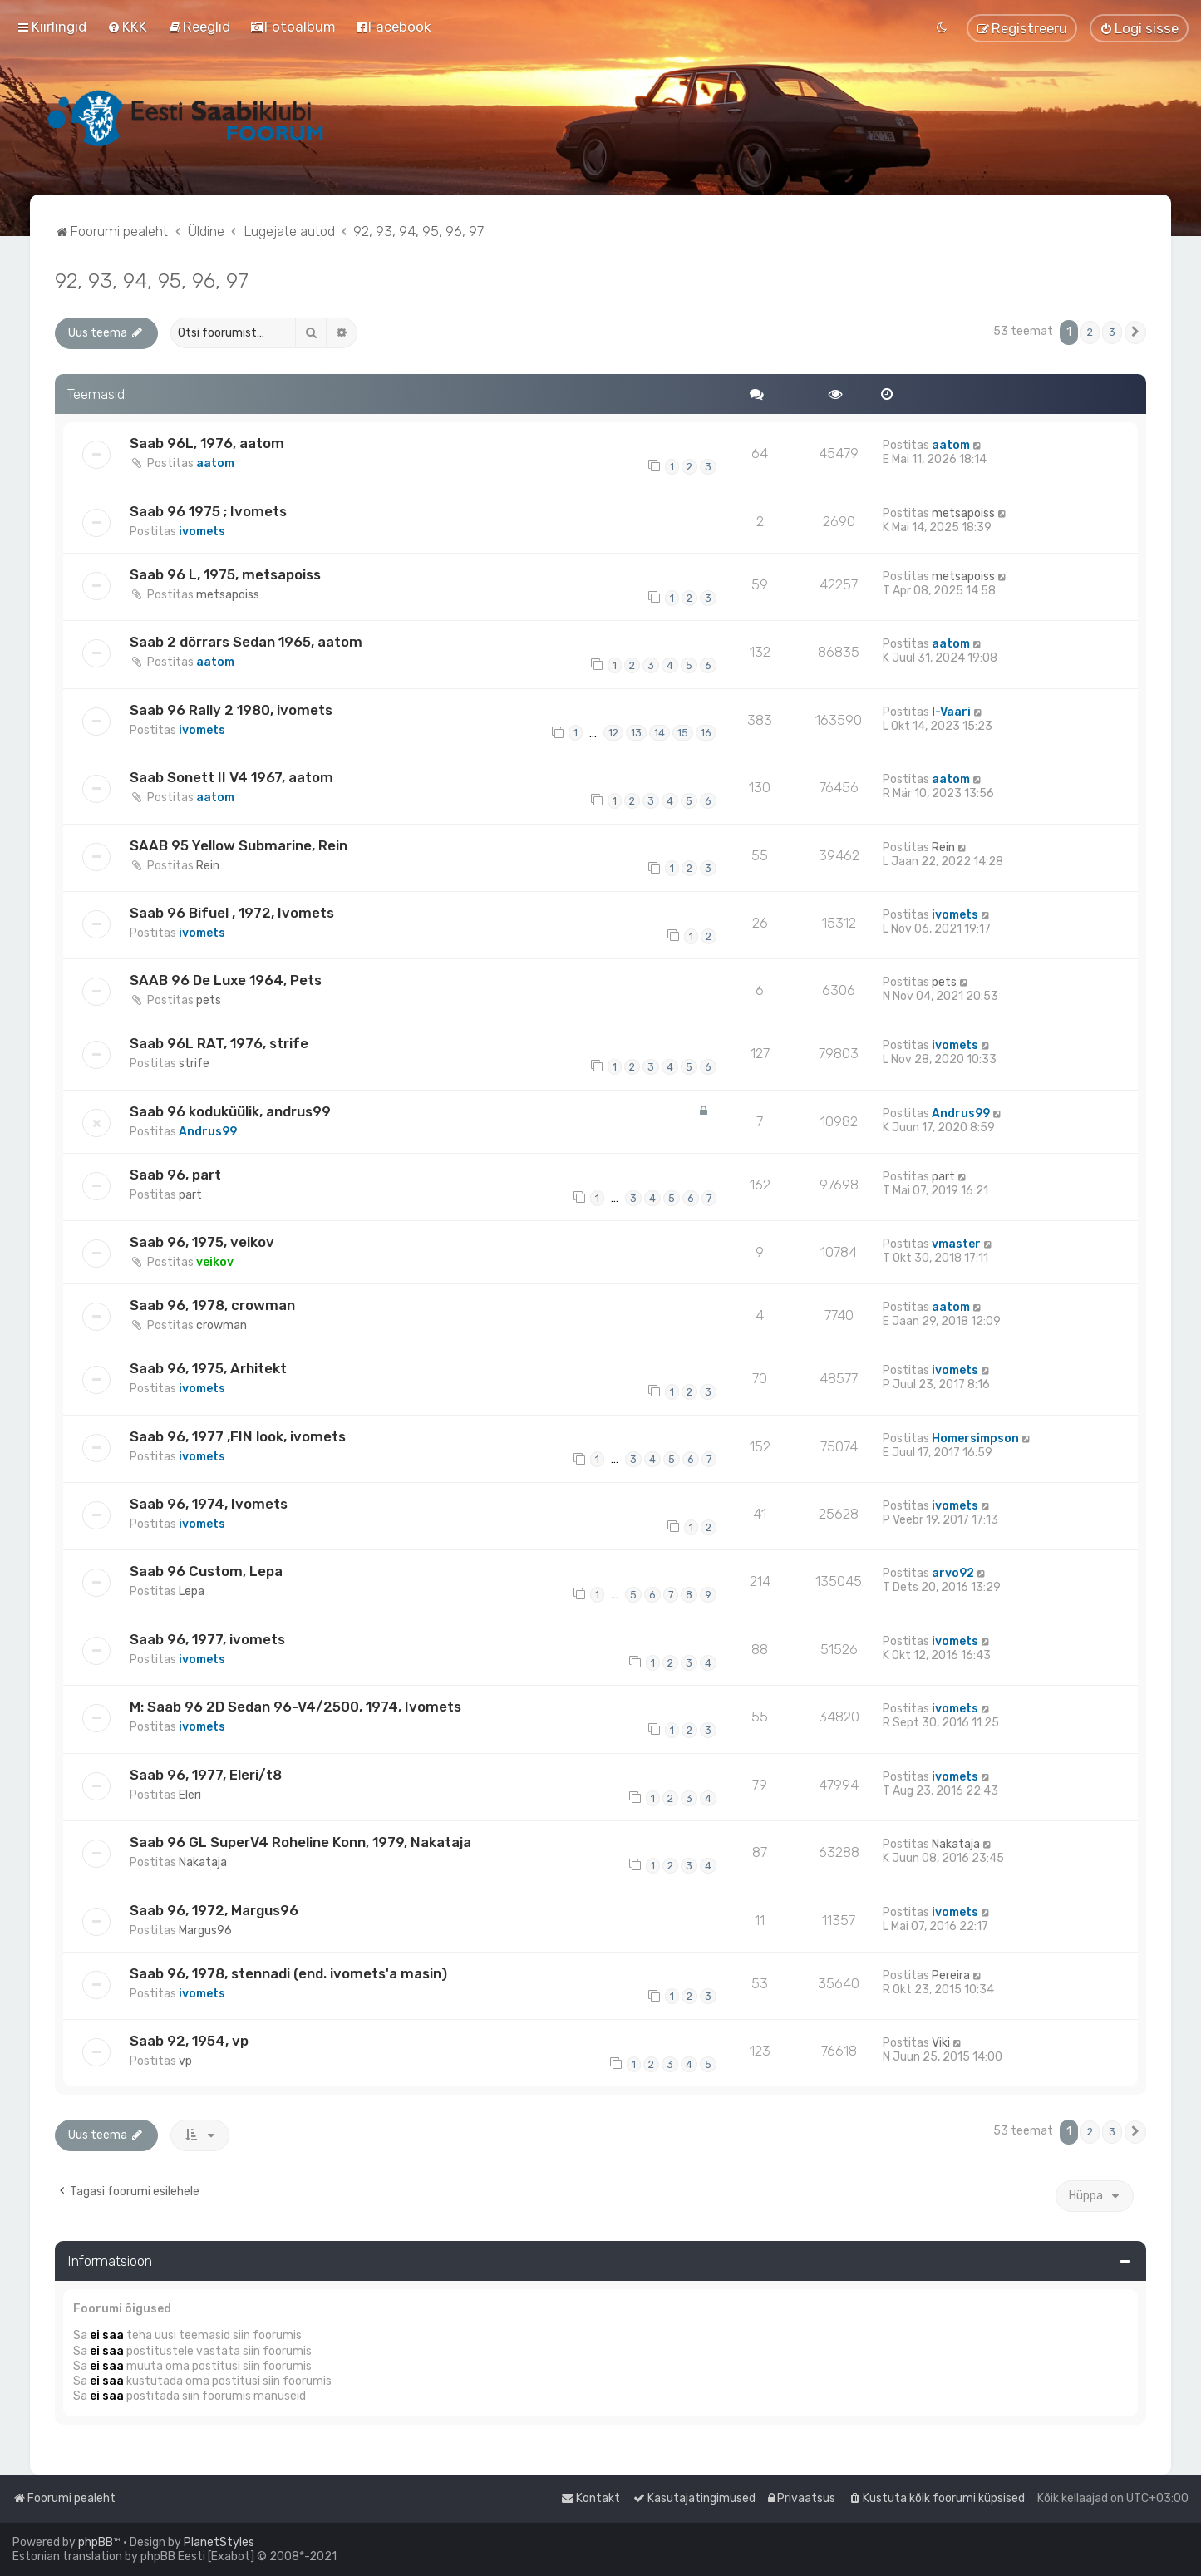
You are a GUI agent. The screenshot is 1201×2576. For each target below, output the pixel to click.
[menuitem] (127, 26)
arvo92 (953, 1573)
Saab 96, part (175, 1174)
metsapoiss (963, 513)
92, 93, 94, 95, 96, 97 (152, 280)
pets (208, 1000)
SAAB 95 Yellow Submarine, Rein (238, 845)
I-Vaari (951, 712)
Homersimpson (975, 1438)
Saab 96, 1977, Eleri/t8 (206, 1774)
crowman (221, 1325)
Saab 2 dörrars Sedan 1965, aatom (246, 641)
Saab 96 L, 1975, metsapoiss (225, 574)
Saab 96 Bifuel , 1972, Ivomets (232, 912)
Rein (207, 866)
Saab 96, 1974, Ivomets (209, 1503)
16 (706, 733)
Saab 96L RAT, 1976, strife (219, 1043)
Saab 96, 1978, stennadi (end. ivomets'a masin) (288, 1973)
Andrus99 (208, 1132)
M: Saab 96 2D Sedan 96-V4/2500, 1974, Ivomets (295, 1706)
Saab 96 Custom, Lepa (206, 1571)
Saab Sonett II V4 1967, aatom (231, 777)
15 (682, 733)
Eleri (190, 1795)
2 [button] (1090, 332)
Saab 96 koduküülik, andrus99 (230, 1111)
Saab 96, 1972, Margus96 (214, 1910)
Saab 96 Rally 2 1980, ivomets (231, 710)
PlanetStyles (219, 2542)
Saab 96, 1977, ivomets (207, 1639)
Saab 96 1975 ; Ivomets (208, 511)
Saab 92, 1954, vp (189, 2040)
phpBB (95, 2542)
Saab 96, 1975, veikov (202, 1242)
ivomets (202, 532)
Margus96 (205, 1930)
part (190, 1195)
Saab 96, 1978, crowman (212, 1305)
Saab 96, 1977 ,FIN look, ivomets (238, 1436)
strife (194, 1064)
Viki (941, 2043)
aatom (215, 463)
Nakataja (203, 1862)
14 (659, 733)
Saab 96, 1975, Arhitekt (208, 1368)
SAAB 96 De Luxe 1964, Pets (226, 980)
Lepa (191, 1591)
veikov (215, 1262)
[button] (1135, 332)
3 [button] (1112, 332)
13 (636, 733)
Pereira (951, 1975)
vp (185, 2061)
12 (613, 733)
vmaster (956, 1244)
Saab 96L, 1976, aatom (207, 443)
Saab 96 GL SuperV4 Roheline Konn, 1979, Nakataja (300, 1842)
